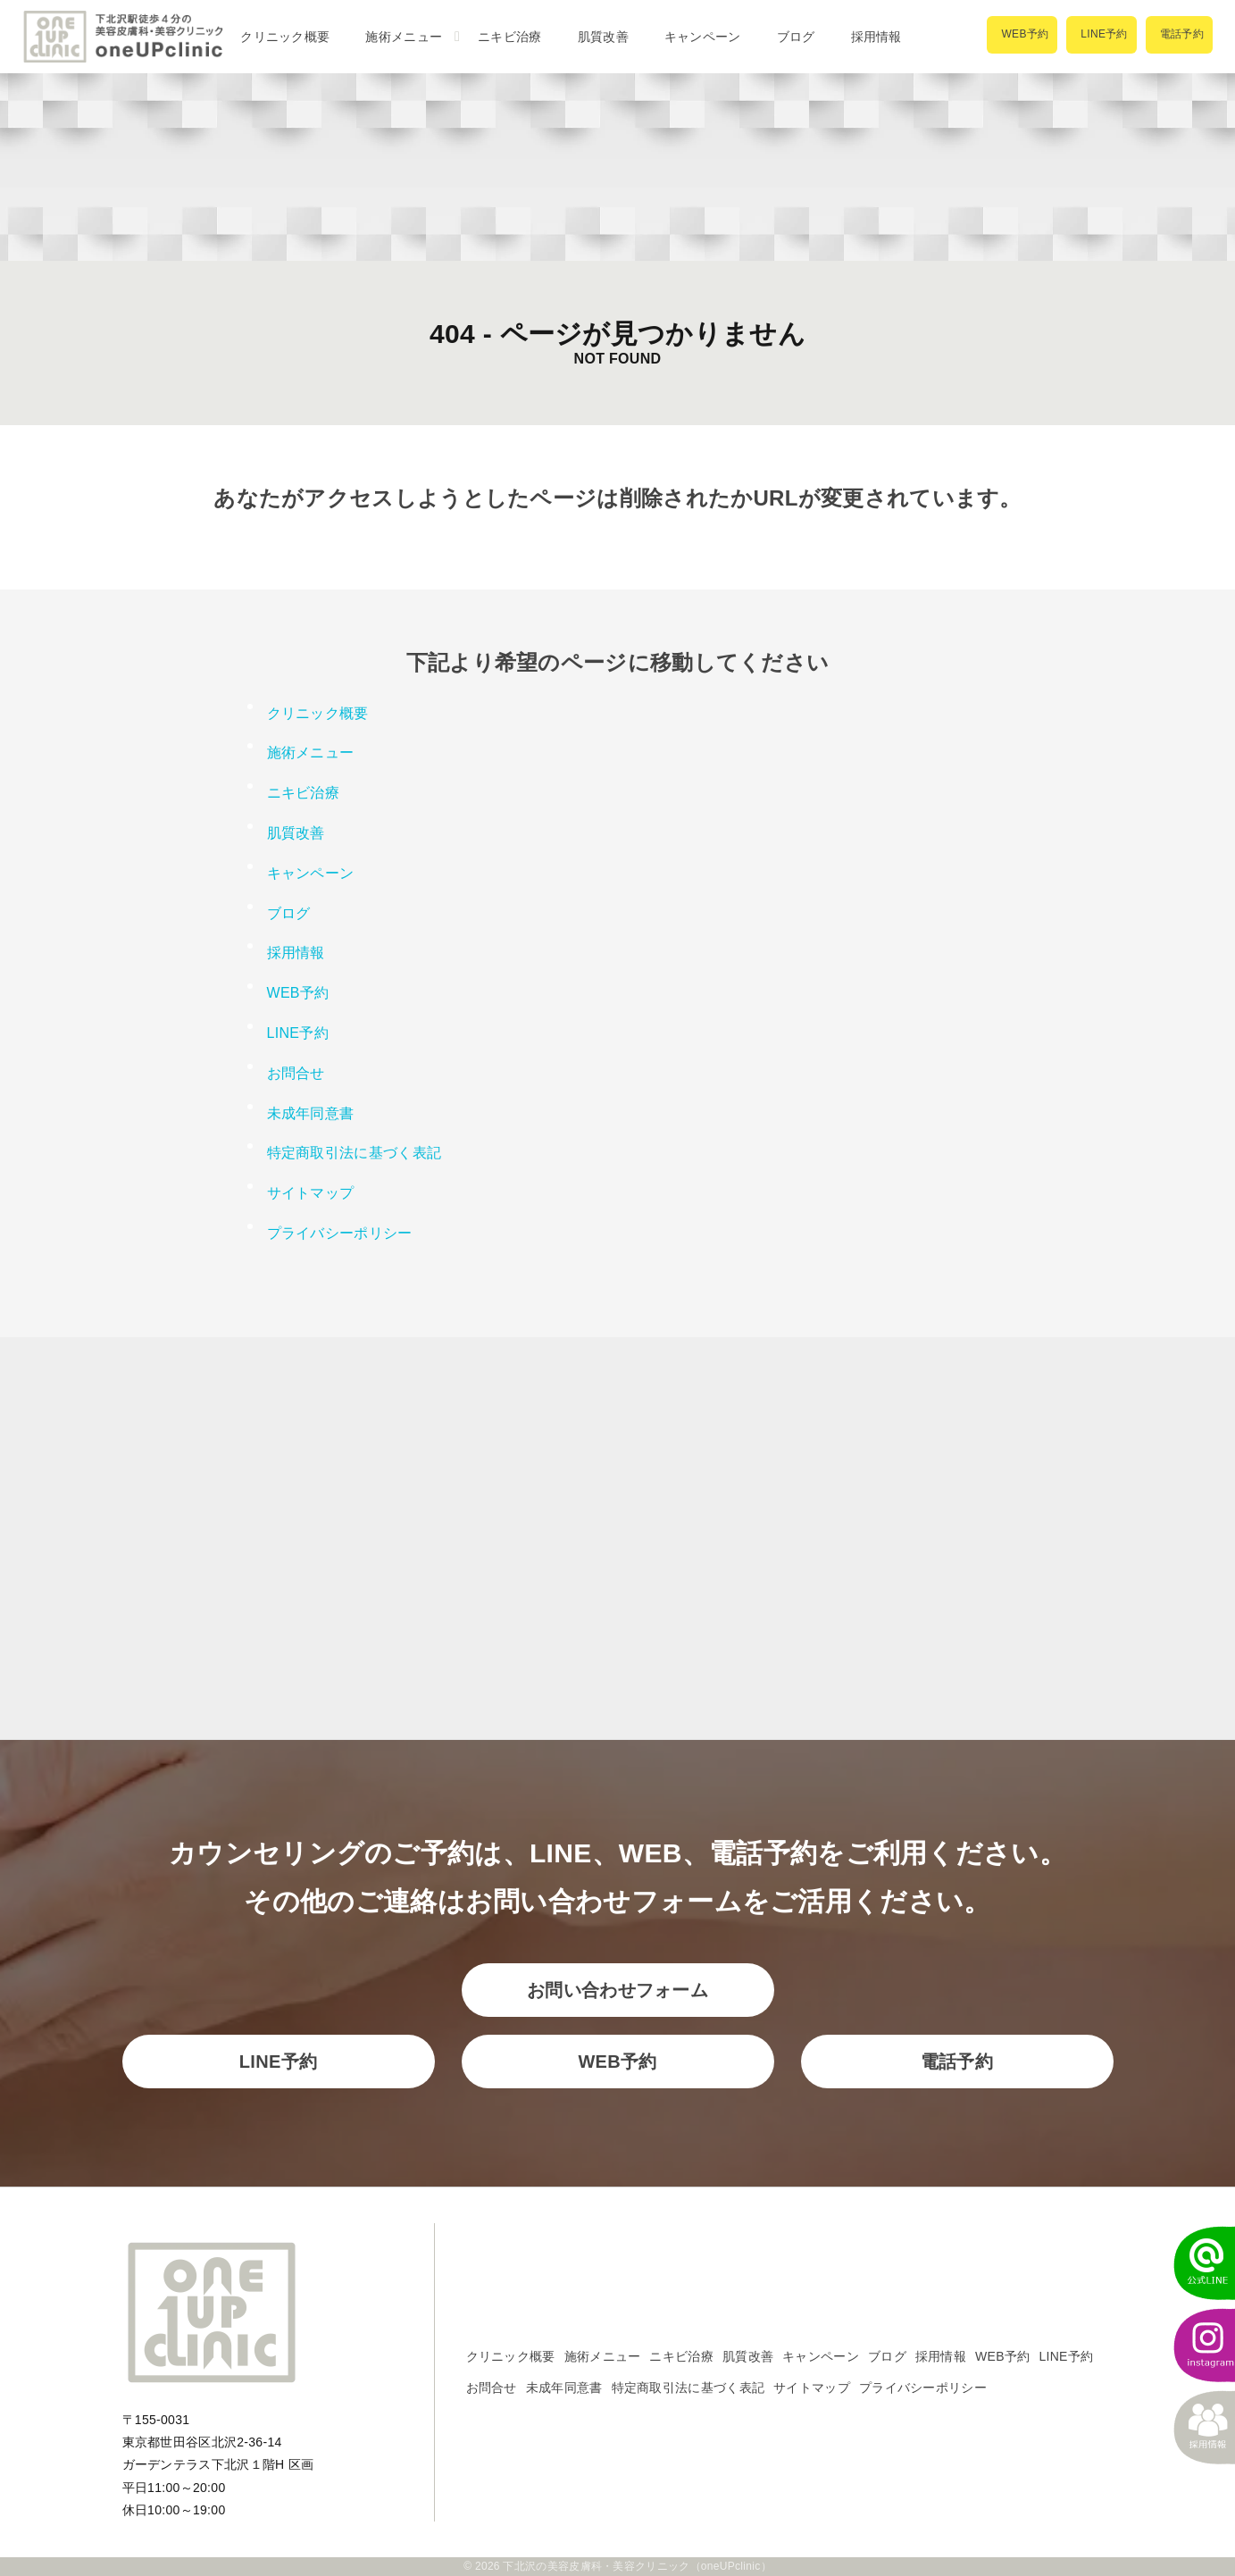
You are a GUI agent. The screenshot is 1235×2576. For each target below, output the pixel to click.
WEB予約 (298, 992)
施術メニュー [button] (403, 36)
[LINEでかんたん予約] (1195, 2263)
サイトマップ (311, 1192)
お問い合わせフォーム (617, 1990)
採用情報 (876, 36)
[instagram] (1195, 2345)
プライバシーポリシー (340, 1233)
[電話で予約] (1179, 35)
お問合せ (296, 1073)
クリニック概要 (285, 36)
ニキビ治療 (510, 36)
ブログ (796, 36)
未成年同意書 (311, 1113)
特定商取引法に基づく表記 (354, 1152)
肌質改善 (603, 36)
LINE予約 (298, 1033)
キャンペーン (702, 36)
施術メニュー (602, 2356)
